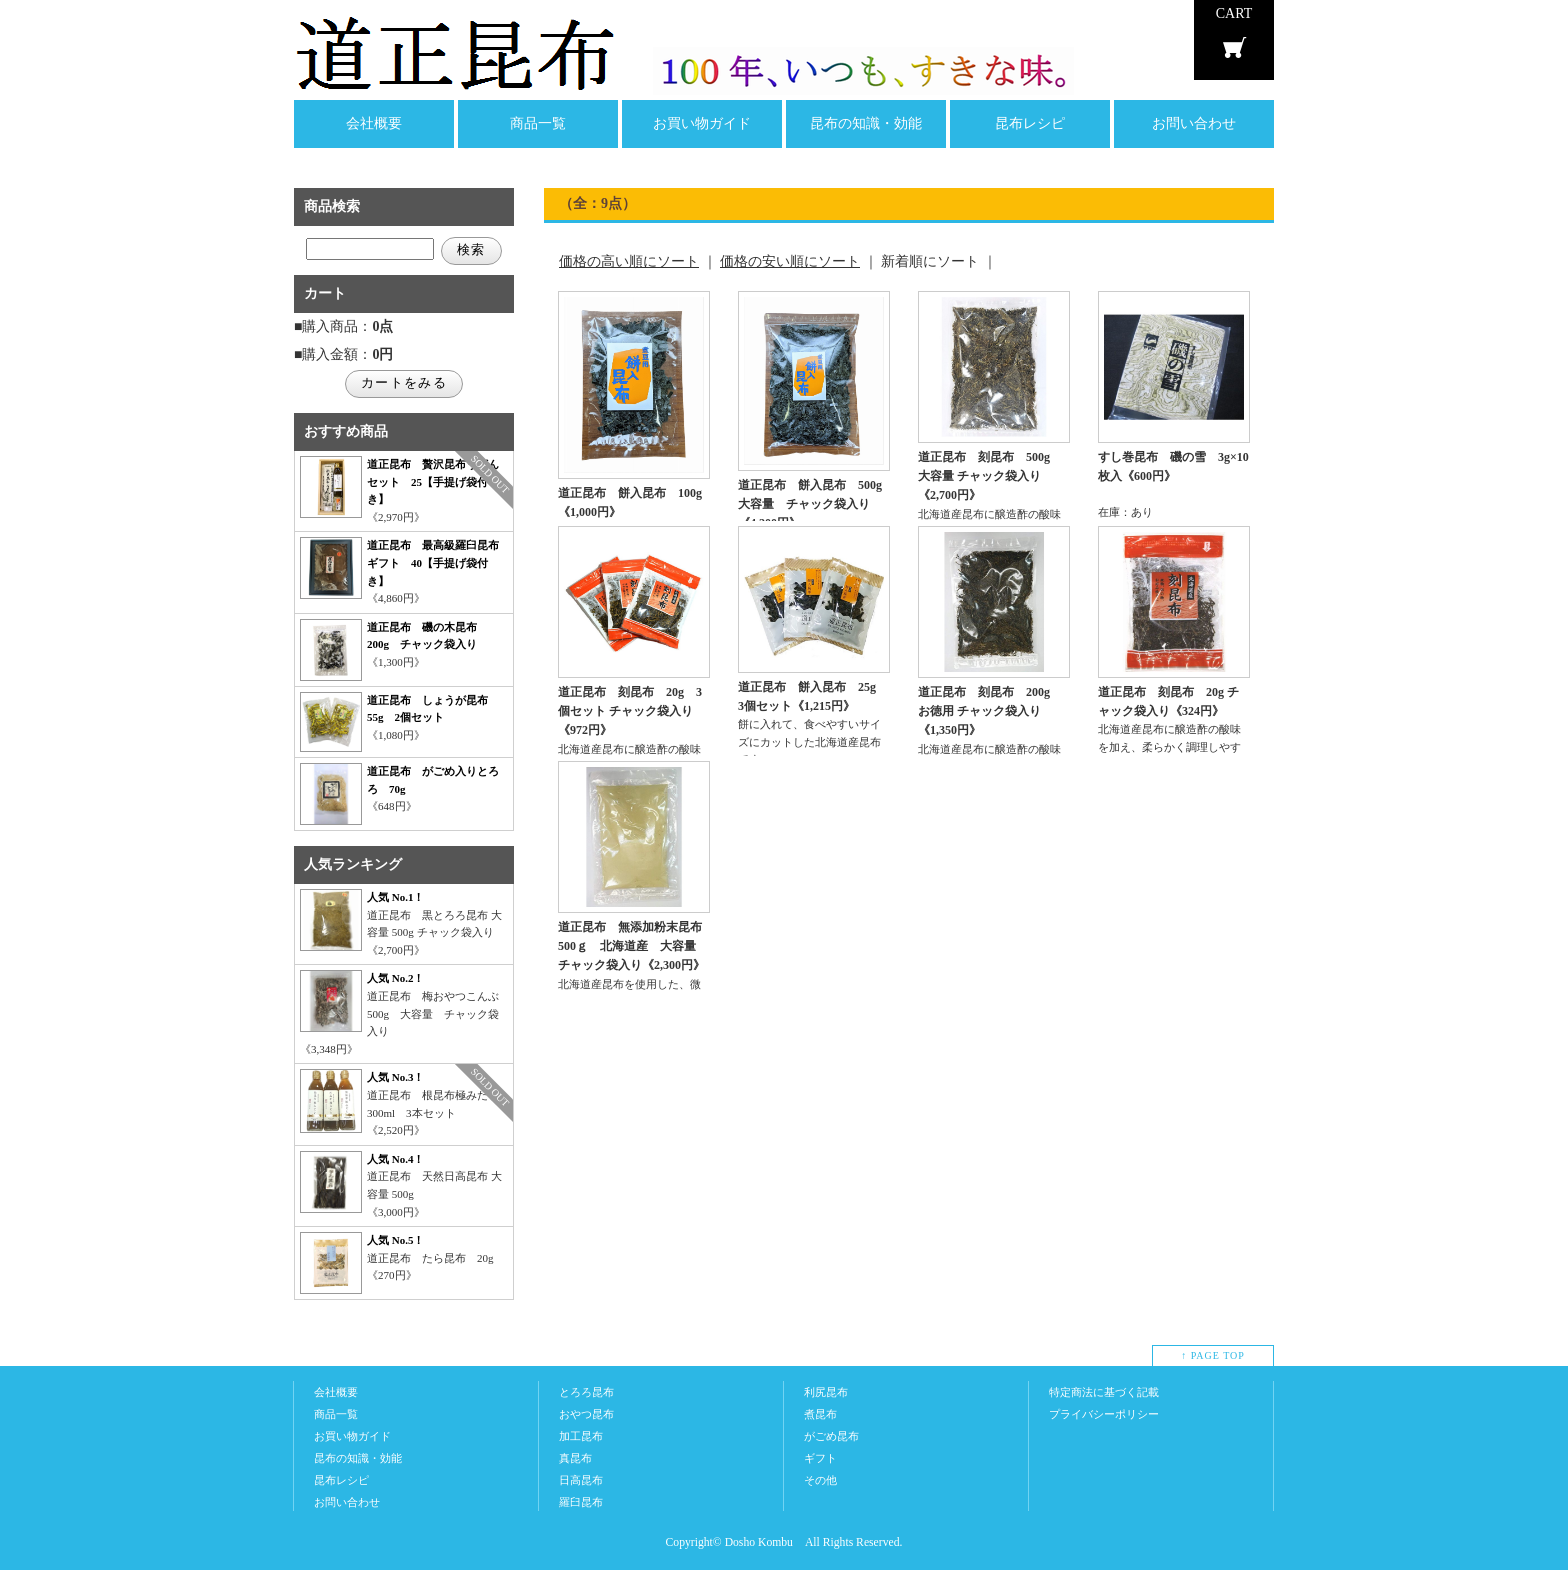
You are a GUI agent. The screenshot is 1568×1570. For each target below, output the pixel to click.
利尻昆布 (826, 1392)
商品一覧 (538, 123)
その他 (820, 1480)
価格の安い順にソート (790, 261)
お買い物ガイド (702, 123)
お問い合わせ (1194, 123)
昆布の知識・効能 (866, 123)
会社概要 (374, 123)
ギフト (820, 1458)
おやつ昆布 (586, 1414)
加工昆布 (581, 1436)
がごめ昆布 (831, 1436)
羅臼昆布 (581, 1502)
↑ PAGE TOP (1213, 1355)
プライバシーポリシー (1104, 1414)
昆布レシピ (1030, 123)
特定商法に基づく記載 (1104, 1392)
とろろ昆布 (586, 1392)
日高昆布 (581, 1480)
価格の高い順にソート (629, 261)
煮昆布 (820, 1414)
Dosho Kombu (759, 1542)
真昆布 (575, 1458)
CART (1234, 13)
